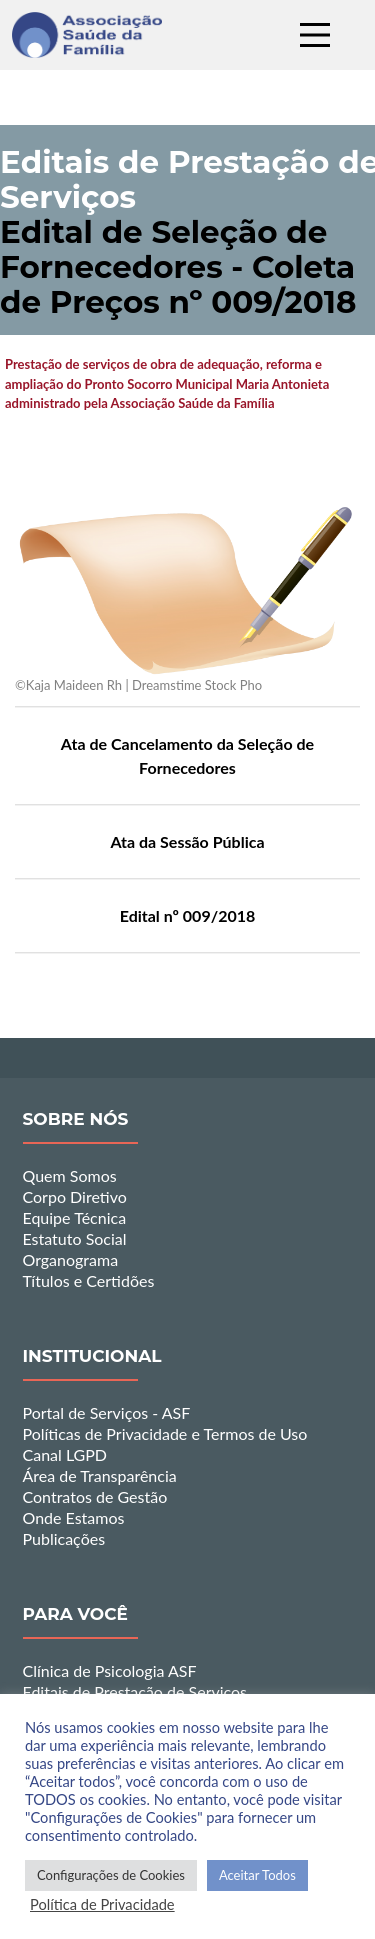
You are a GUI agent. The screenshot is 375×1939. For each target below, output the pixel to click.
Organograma (71, 1259)
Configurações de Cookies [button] (111, 1875)
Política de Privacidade (102, 1904)
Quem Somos (70, 1175)
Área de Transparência (100, 1475)
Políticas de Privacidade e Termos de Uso (165, 1433)
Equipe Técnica (75, 1217)
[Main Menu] (315, 35)
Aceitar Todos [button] (257, 1875)
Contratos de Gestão (95, 1496)
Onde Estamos (74, 1517)
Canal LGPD (65, 1454)
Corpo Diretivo (75, 1196)
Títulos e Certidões (89, 1280)
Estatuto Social (75, 1238)
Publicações (64, 1538)
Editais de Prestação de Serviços (135, 1691)
